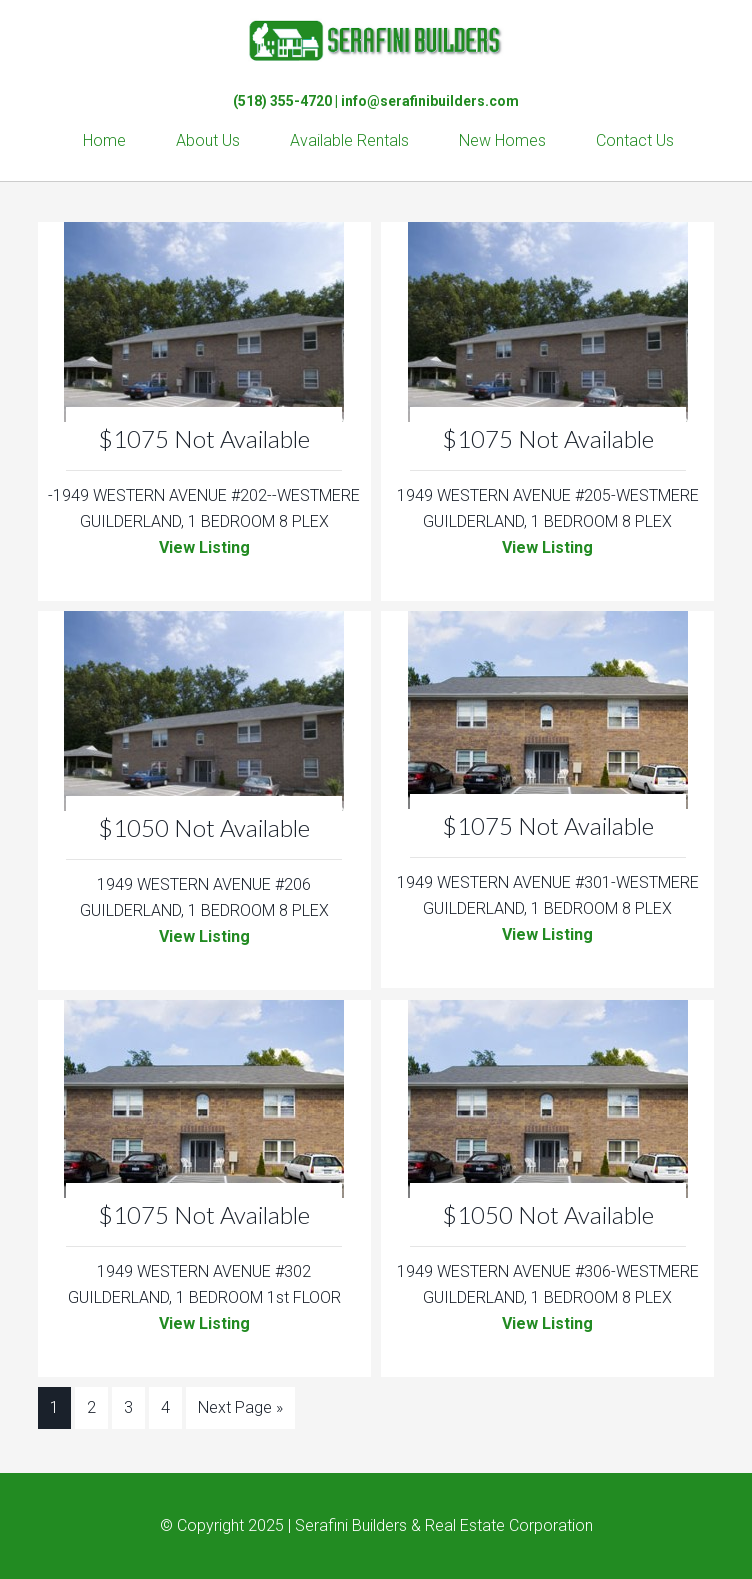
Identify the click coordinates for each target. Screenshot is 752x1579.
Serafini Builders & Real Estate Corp (376, 40)
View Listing (204, 547)
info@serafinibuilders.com (430, 101)
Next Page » (240, 1407)
